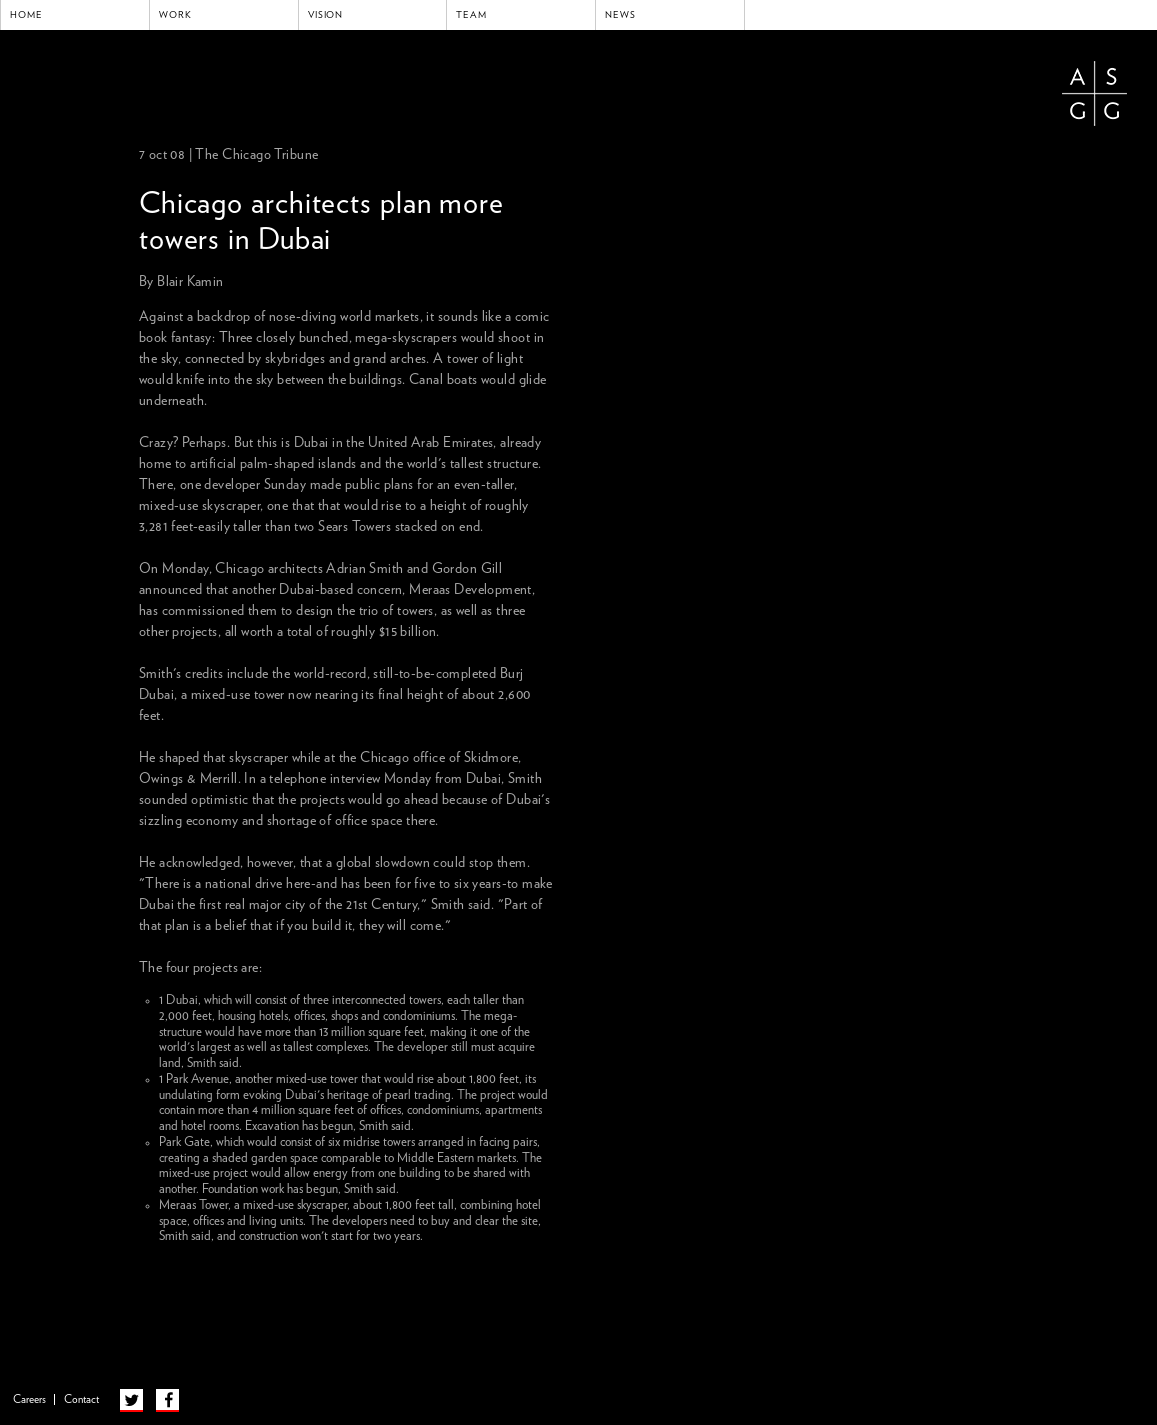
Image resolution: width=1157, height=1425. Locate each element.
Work (175, 15)
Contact (81, 1399)
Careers (29, 1399)
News (620, 15)
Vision (326, 15)
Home (26, 15)
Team (471, 15)
